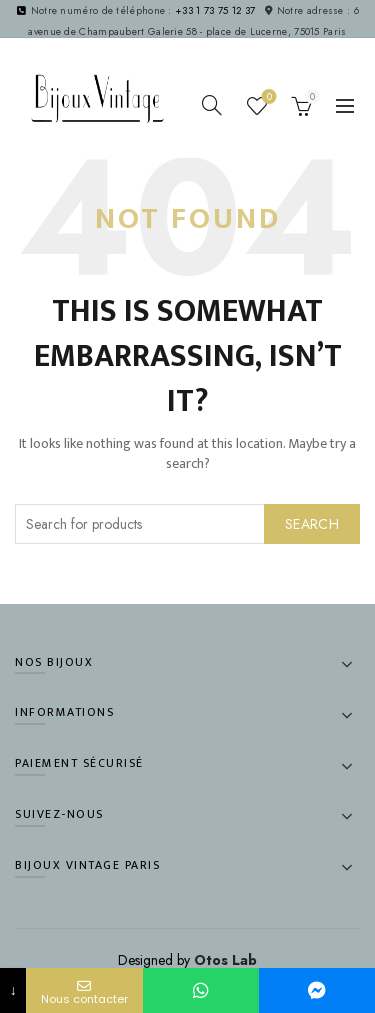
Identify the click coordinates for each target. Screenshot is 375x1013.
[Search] (212, 105)
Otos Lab (225, 960)
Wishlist (267, 97)
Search (312, 524)
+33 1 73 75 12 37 (215, 10)
